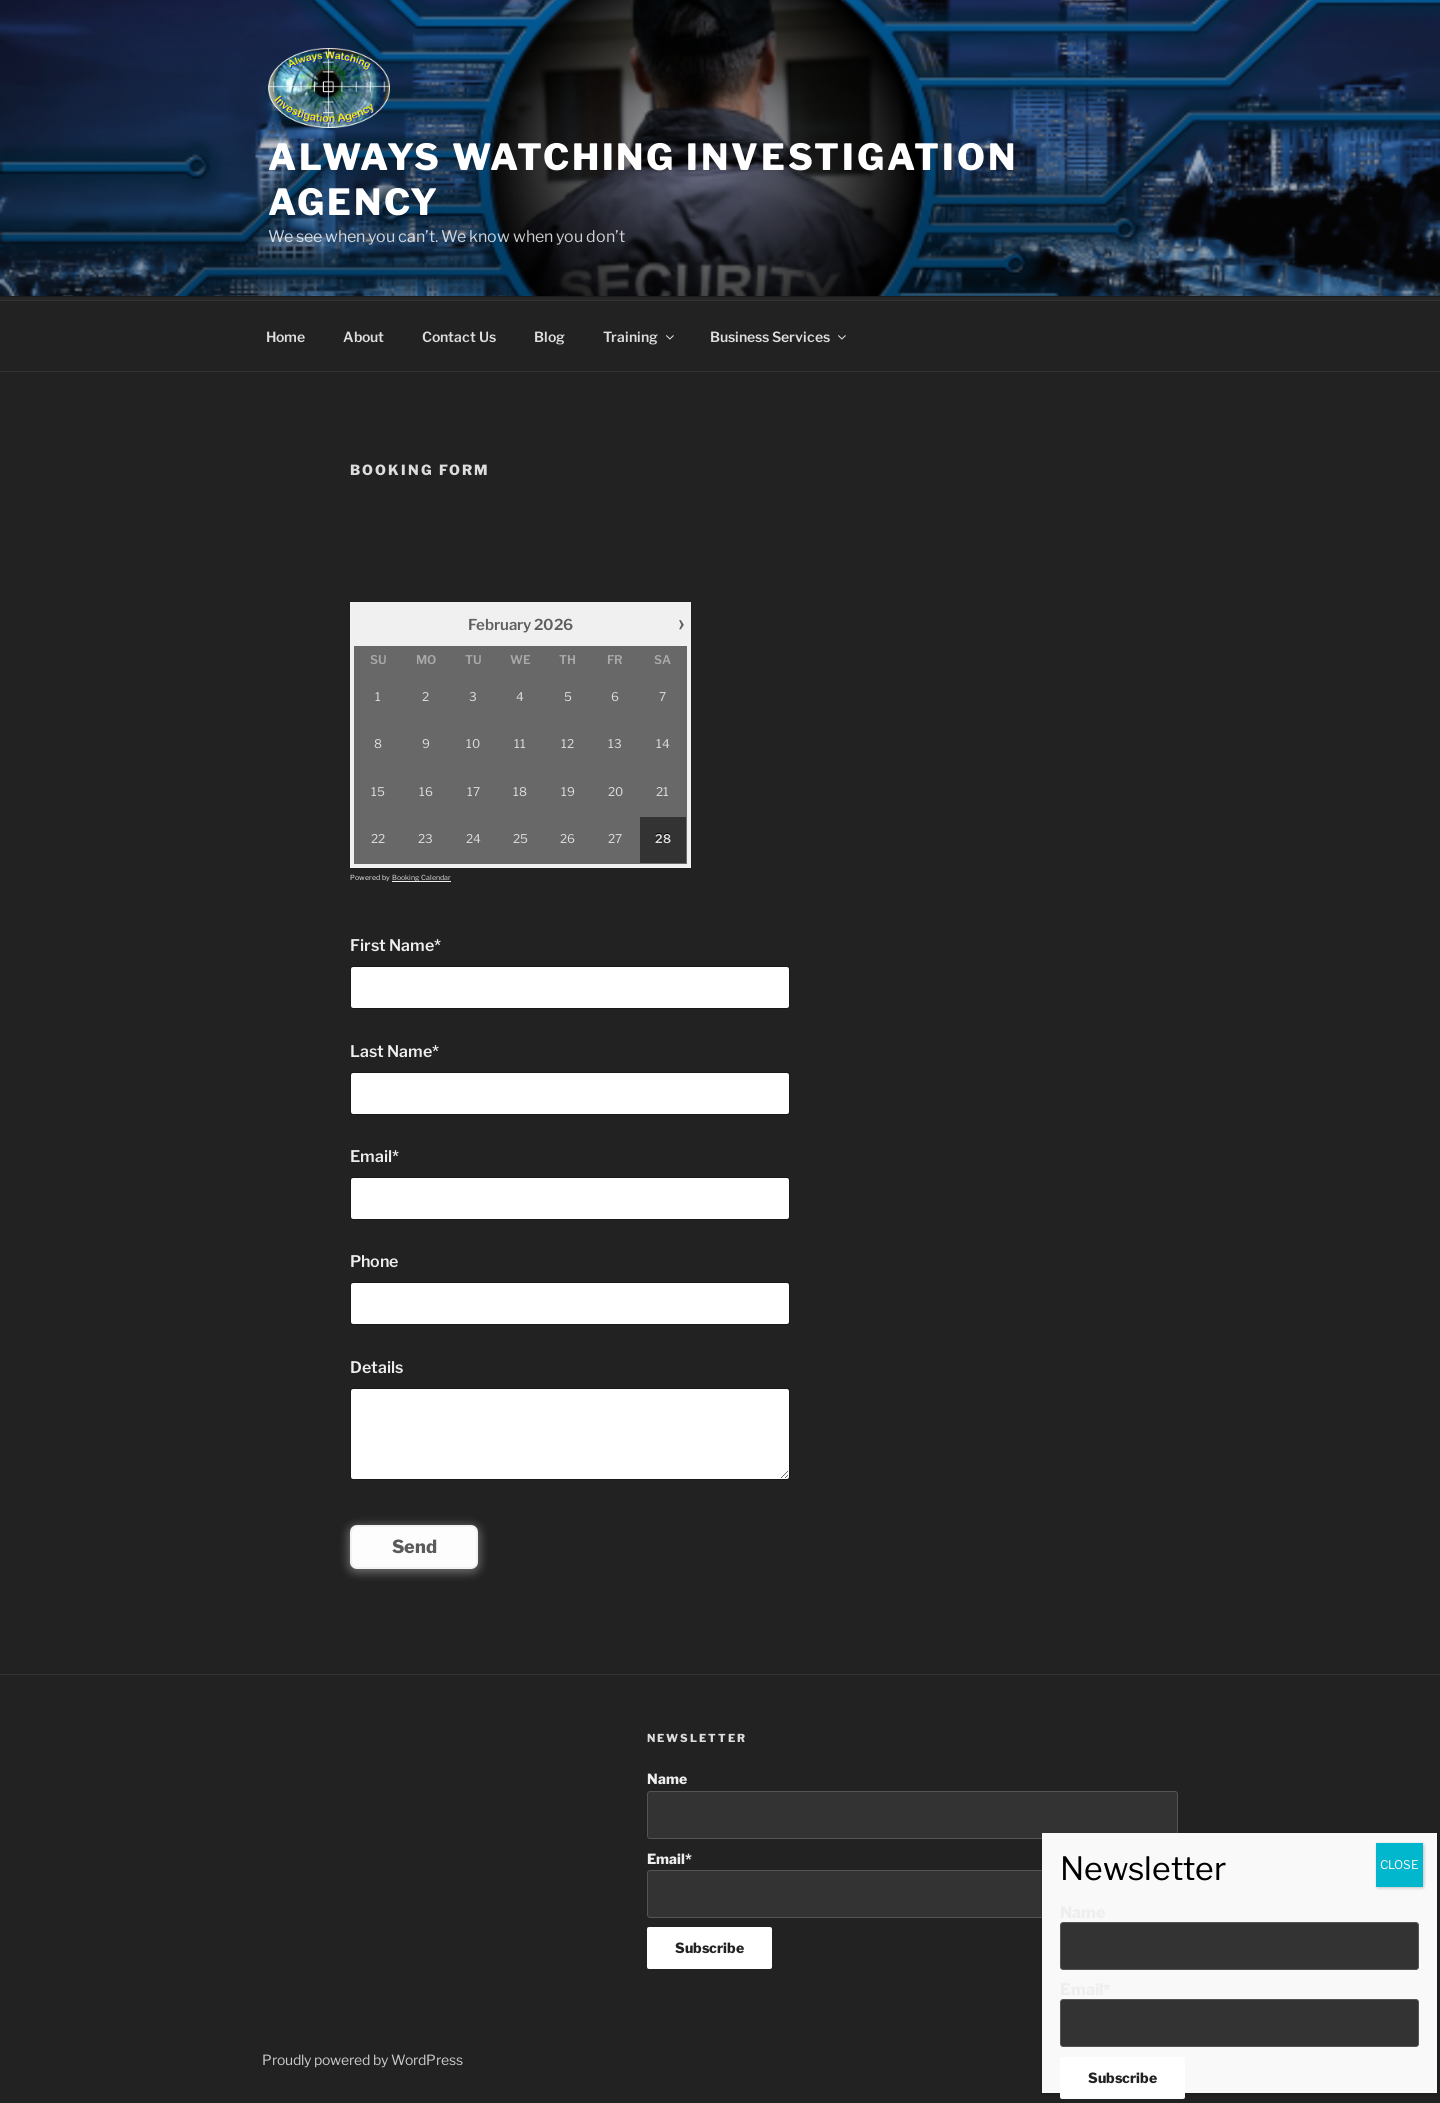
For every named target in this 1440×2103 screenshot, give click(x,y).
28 (663, 836)
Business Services (779, 333)
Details (376, 1364)
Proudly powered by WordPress (362, 2056)
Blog (549, 333)
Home (285, 333)
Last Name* (394, 1048)
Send (414, 1543)
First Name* (395, 942)
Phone (374, 1258)
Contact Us (459, 333)
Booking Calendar (421, 874)
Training (640, 333)
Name (912, 1801)
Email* (374, 1153)
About (363, 333)
